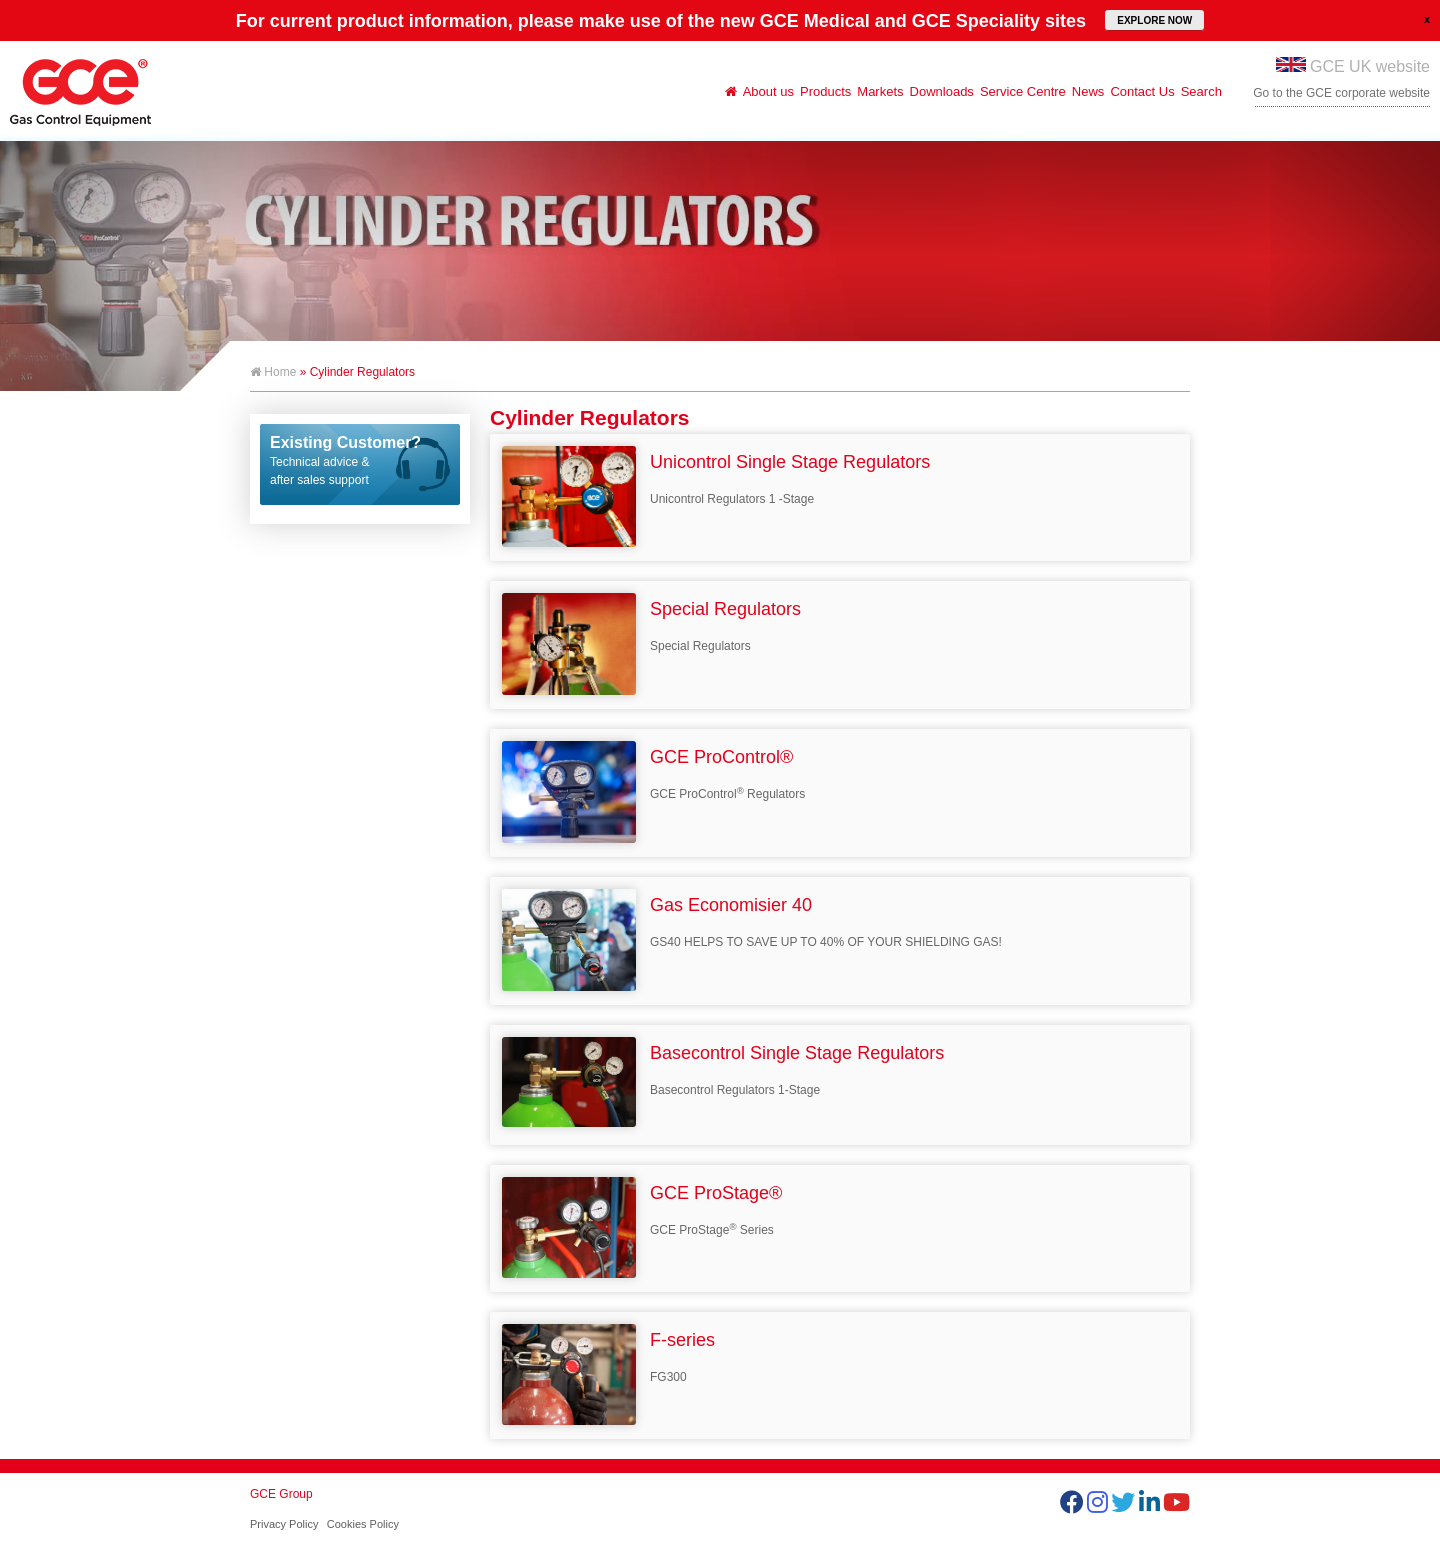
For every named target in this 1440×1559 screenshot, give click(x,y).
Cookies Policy (363, 1524)
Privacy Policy (284, 1524)
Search (1201, 91)
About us (768, 91)
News (1088, 91)
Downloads (942, 91)
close (1427, 19)
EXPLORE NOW (1154, 20)
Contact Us (1142, 91)
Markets (880, 91)
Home (273, 372)
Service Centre (1023, 91)
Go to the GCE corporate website (1341, 93)
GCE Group (281, 1494)
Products (825, 91)
